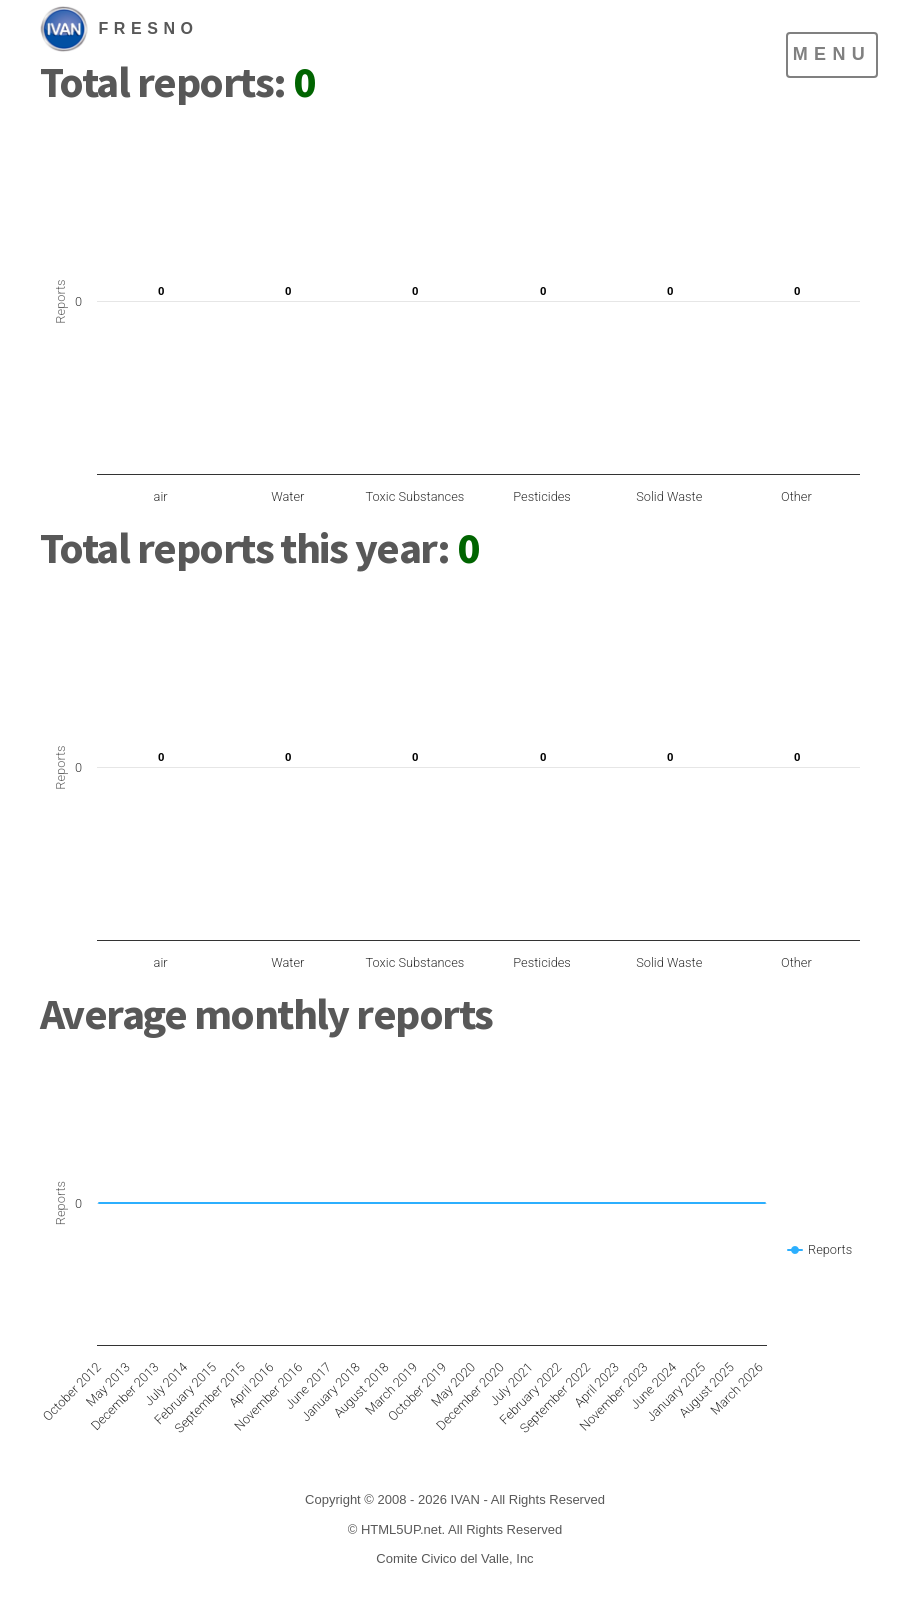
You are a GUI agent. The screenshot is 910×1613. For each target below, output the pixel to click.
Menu (832, 54)
